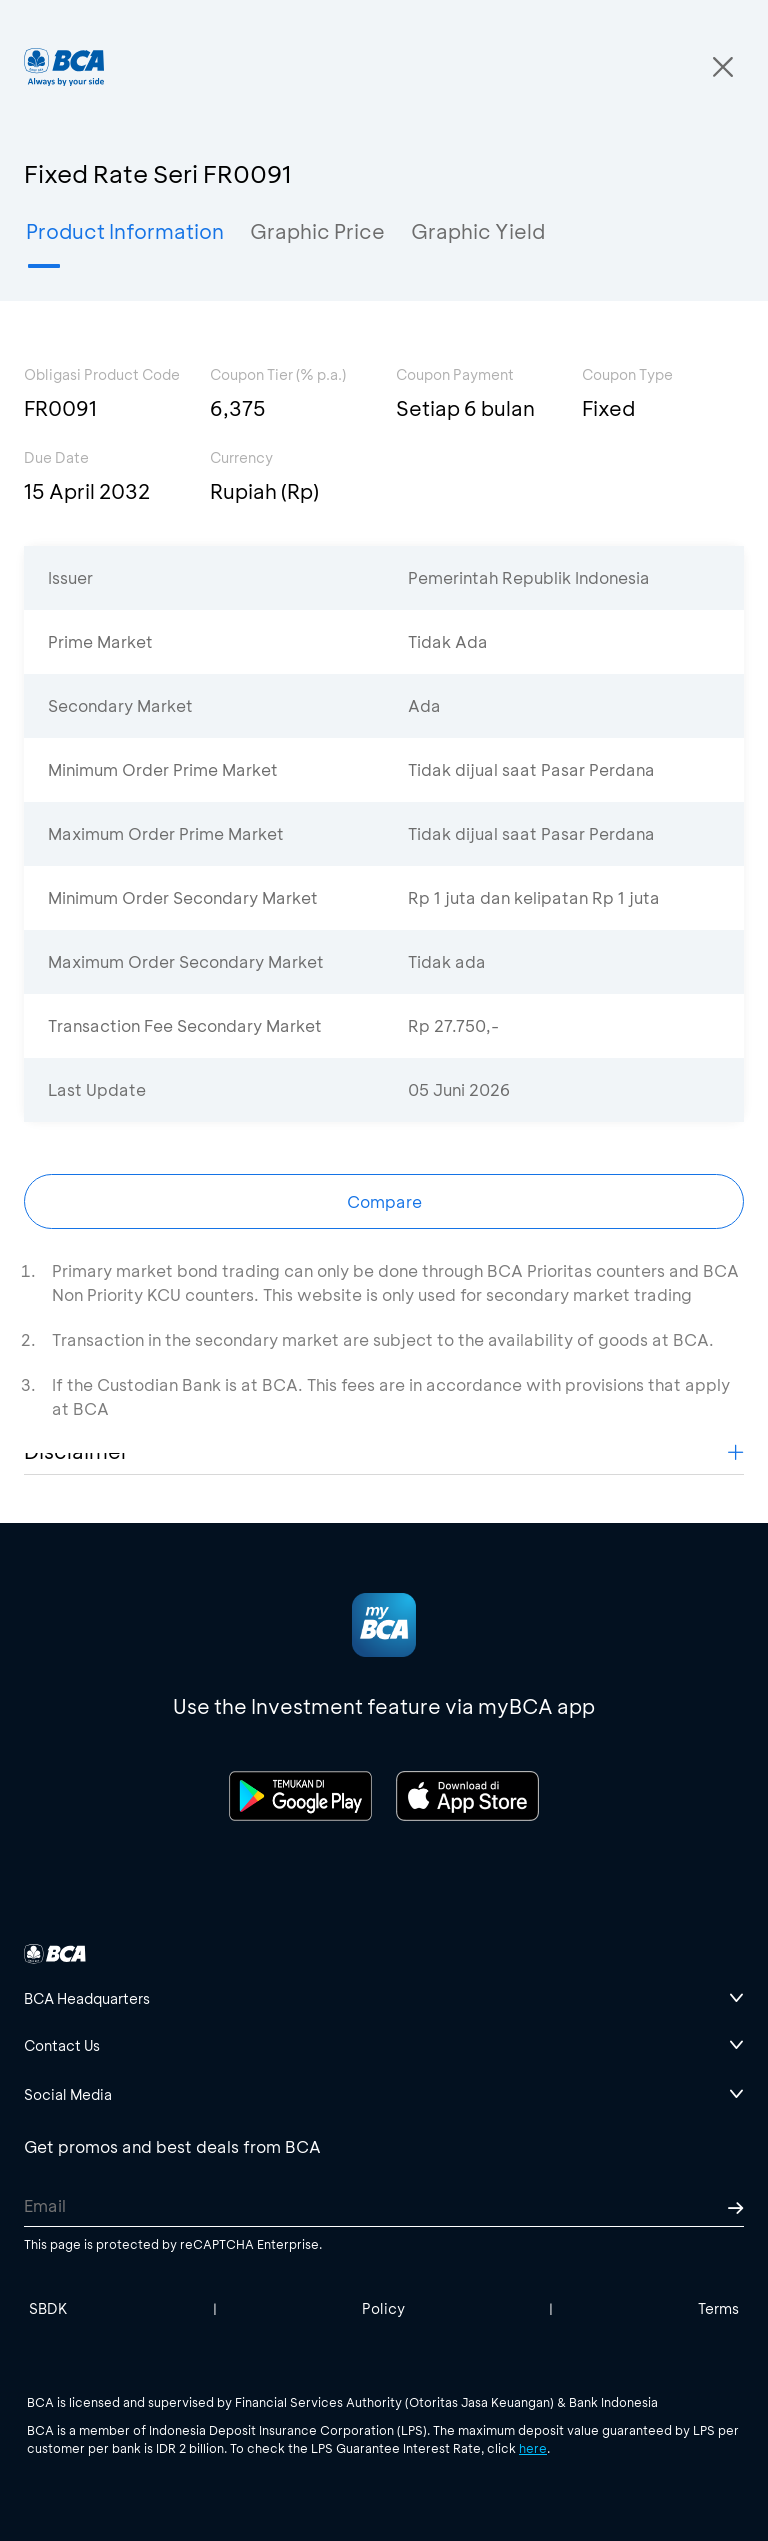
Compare (384, 1201)
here (533, 2448)
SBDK (48, 2308)
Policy (383, 2308)
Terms (718, 2308)
